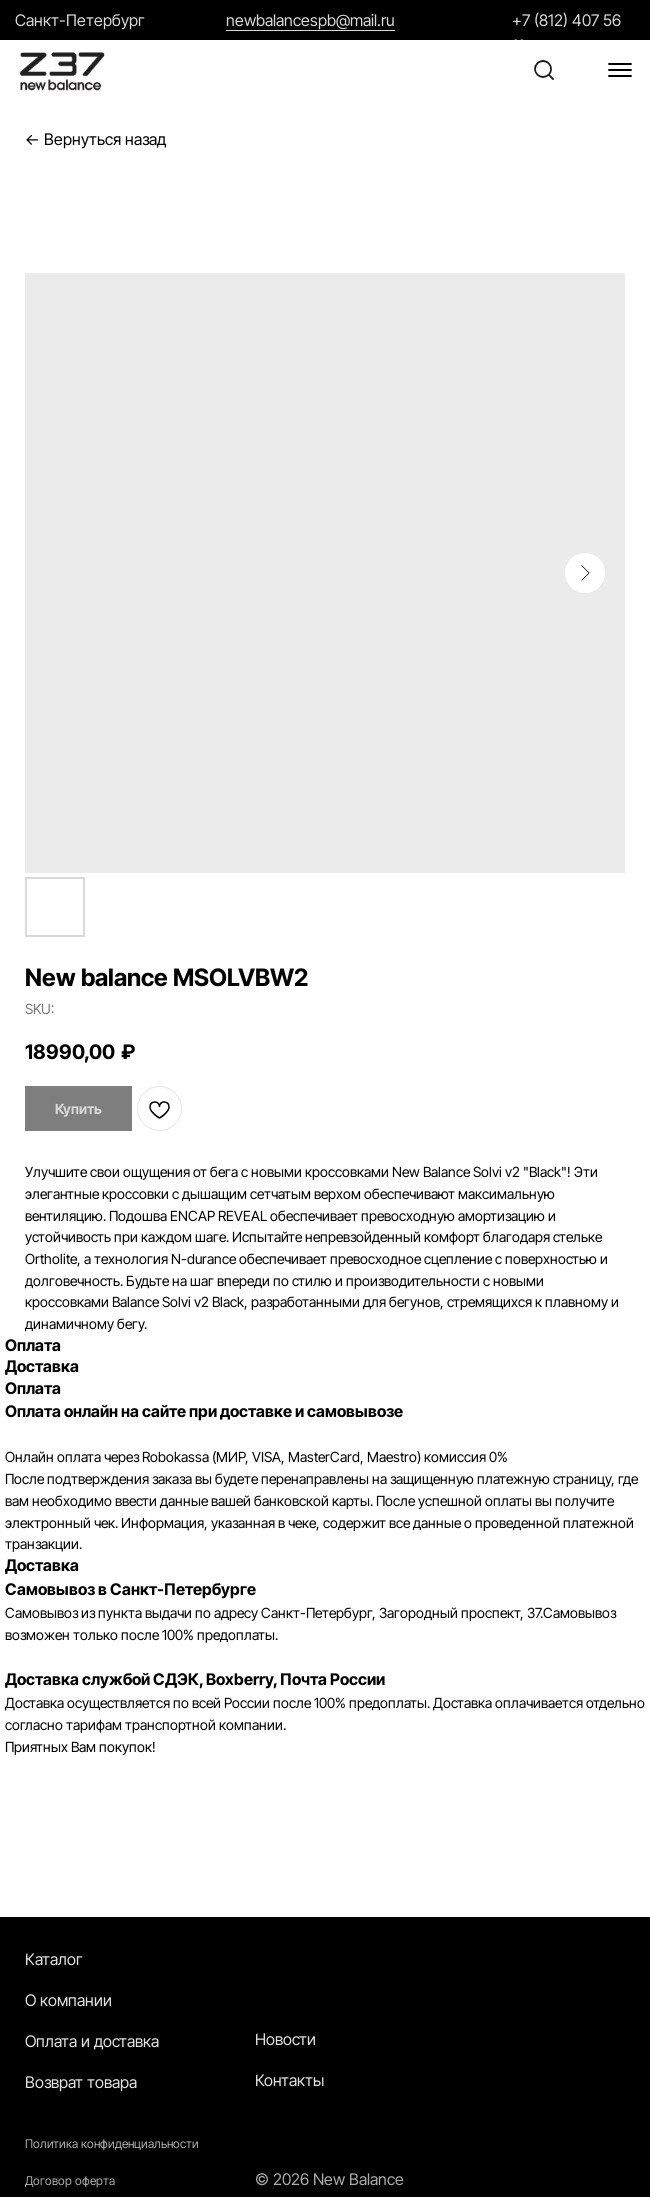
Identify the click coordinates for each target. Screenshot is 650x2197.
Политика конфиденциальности (112, 2143)
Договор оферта (70, 2180)
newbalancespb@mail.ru (310, 20)
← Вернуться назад (95, 139)
